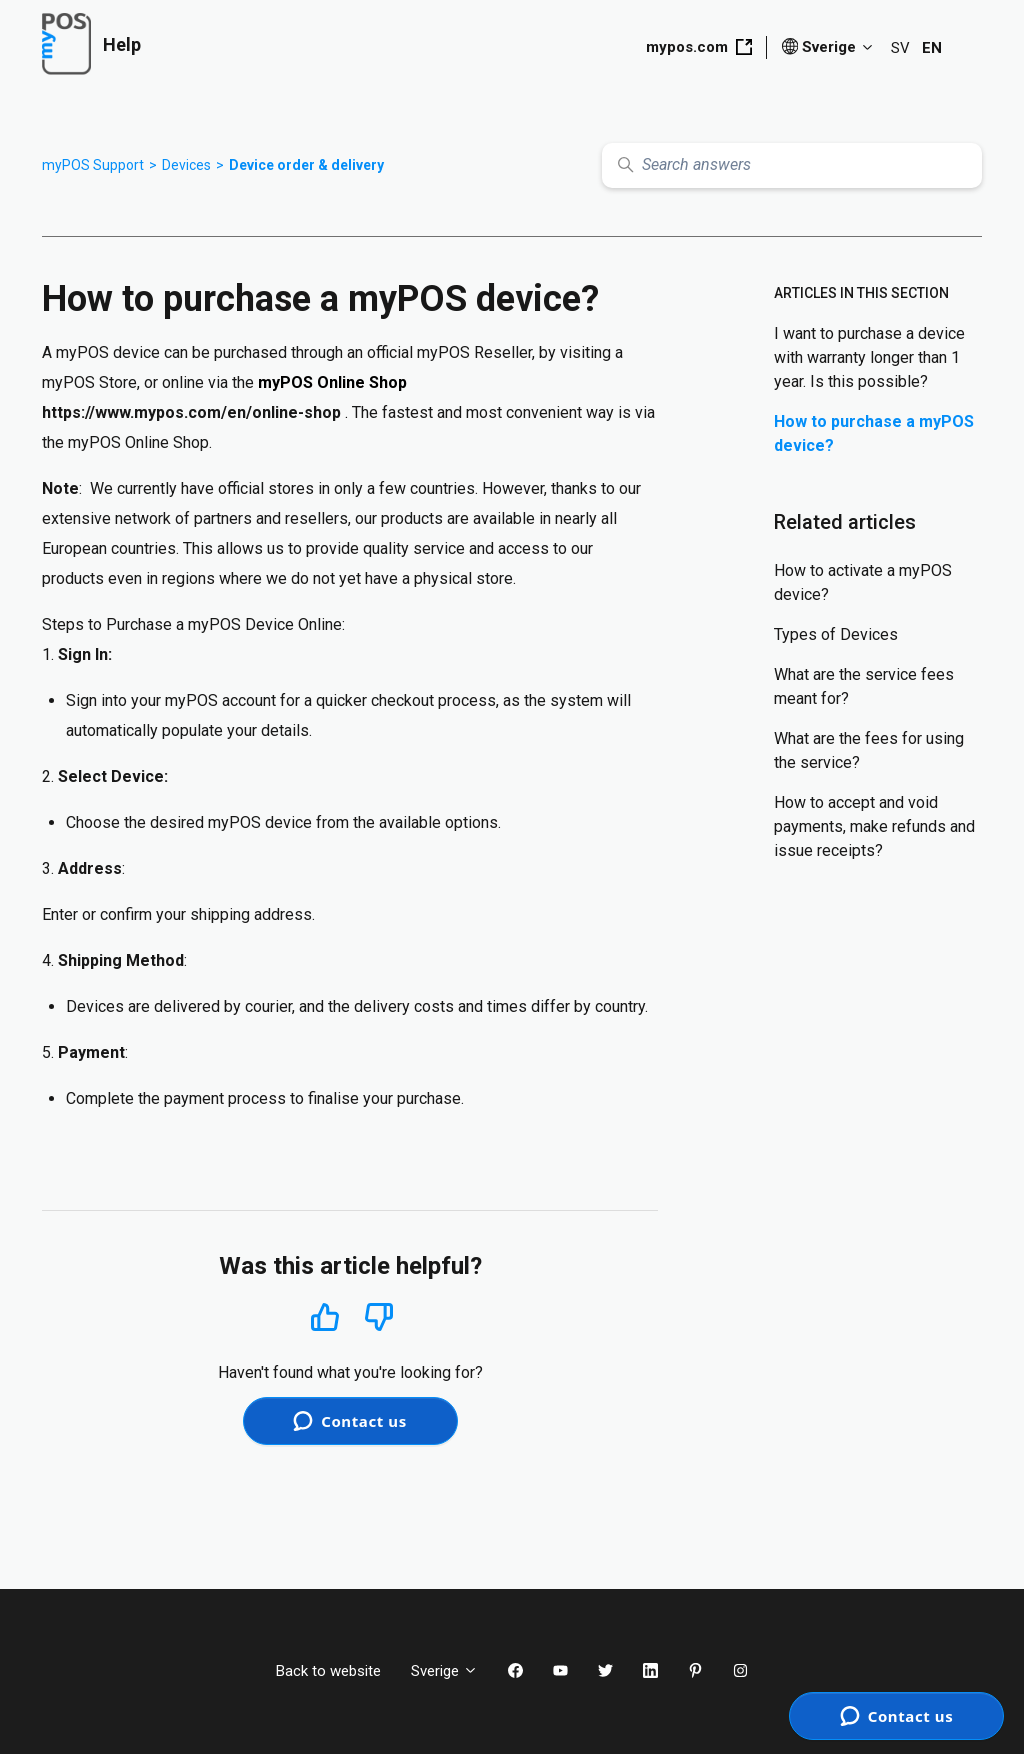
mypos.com (699, 47)
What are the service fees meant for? (864, 686)
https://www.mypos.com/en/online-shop (191, 412)
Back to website (328, 1671)
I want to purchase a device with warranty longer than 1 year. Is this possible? (869, 357)
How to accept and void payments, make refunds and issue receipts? (874, 826)
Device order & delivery (306, 165)
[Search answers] (792, 165)
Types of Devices (836, 634)
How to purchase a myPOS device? (874, 433)
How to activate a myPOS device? (863, 582)
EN (932, 48)
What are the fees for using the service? (869, 750)
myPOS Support (93, 165)
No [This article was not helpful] (379, 1317)
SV (900, 48)
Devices (186, 165)
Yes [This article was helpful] (325, 1316)
